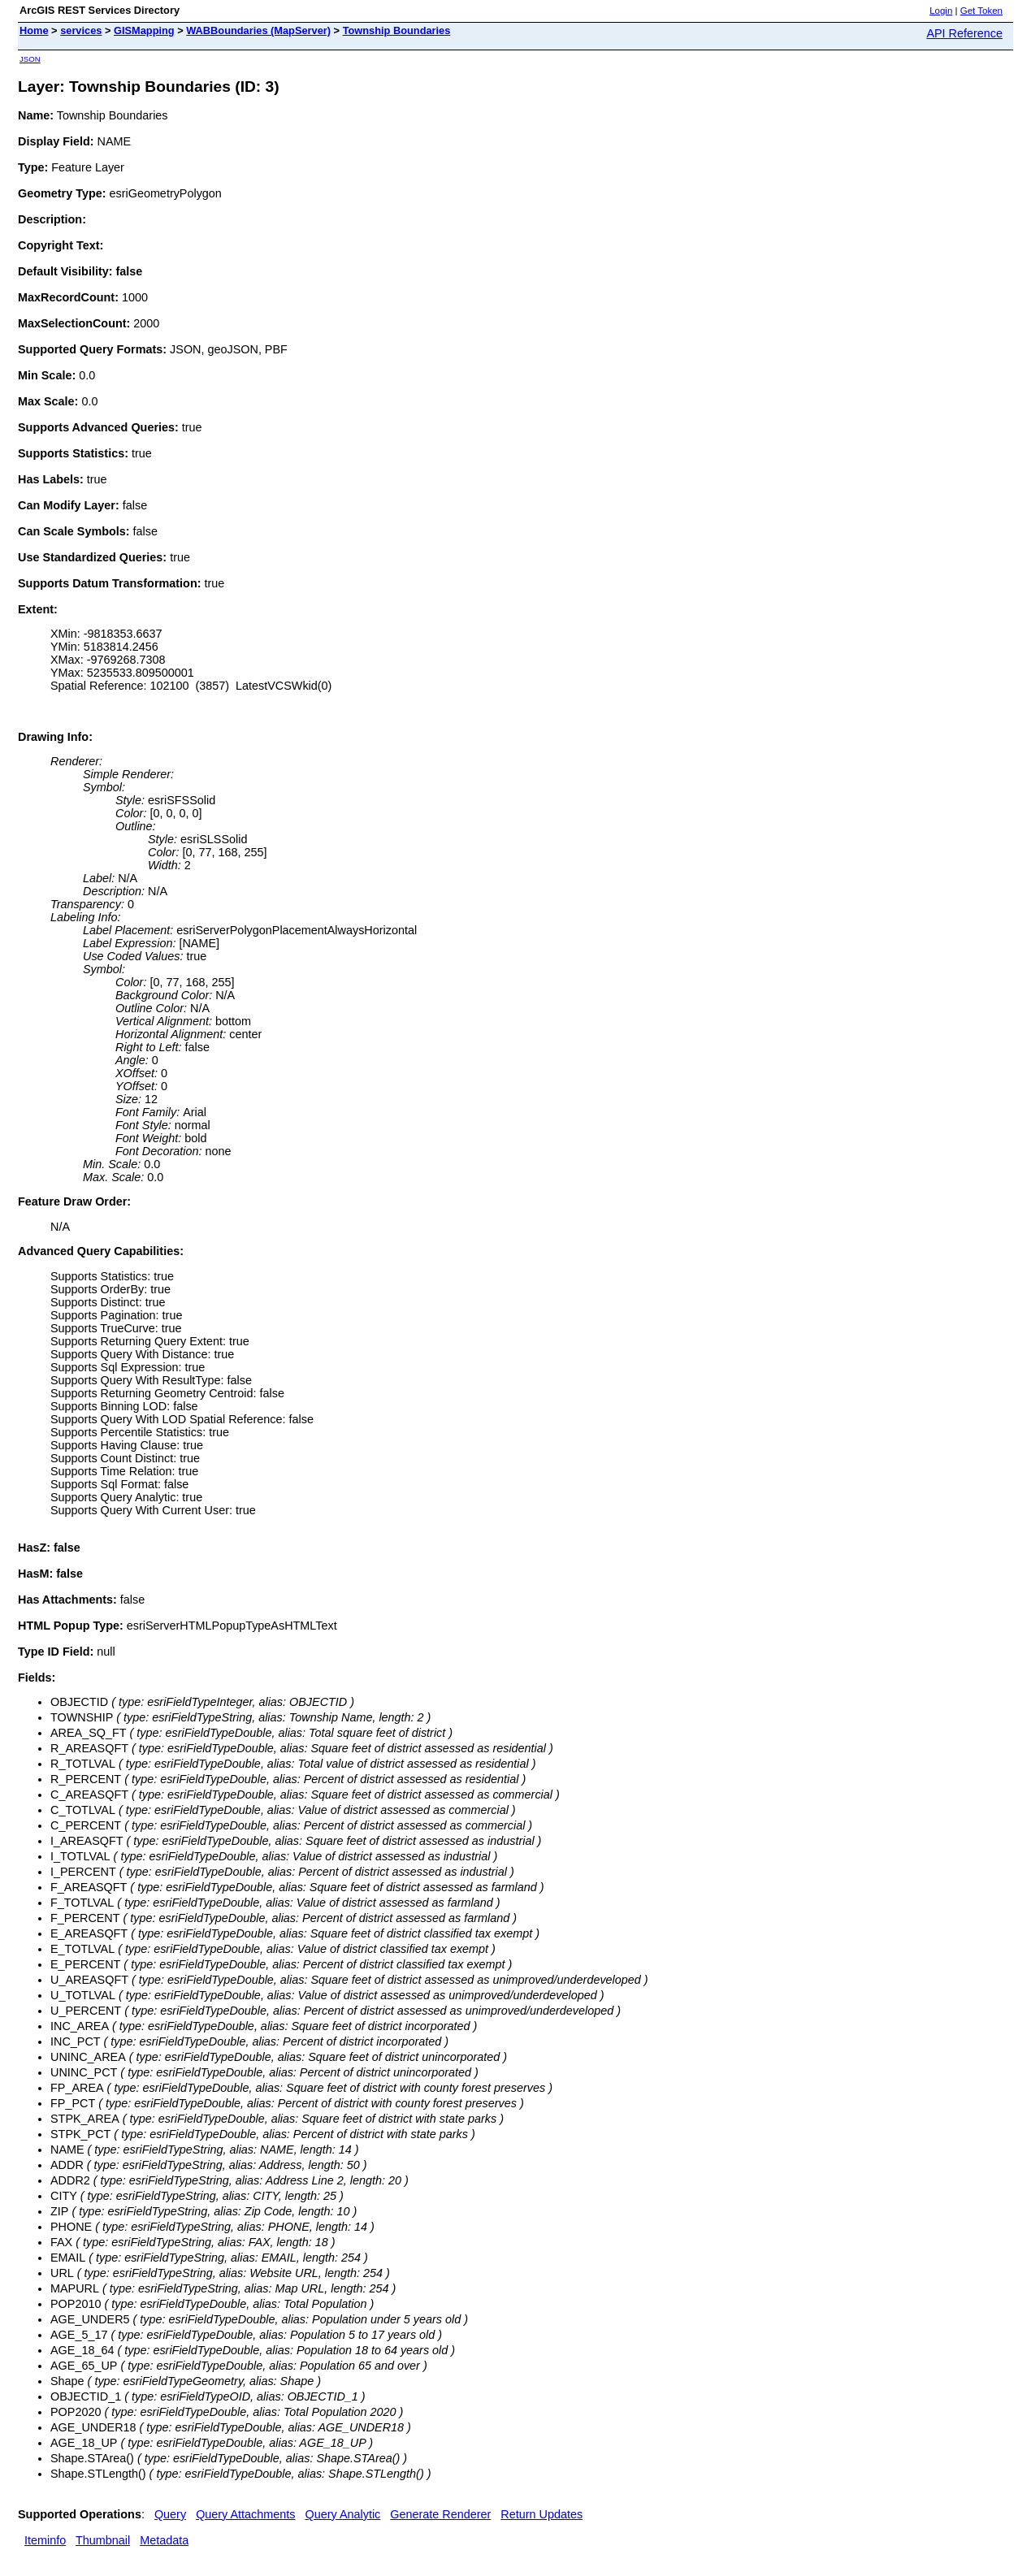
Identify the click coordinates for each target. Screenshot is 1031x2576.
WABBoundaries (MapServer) (258, 30)
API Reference (964, 33)
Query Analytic (343, 2514)
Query (170, 2514)
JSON (30, 58)
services (81, 30)
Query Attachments (245, 2514)
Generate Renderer (440, 2514)
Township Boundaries (397, 30)
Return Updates (541, 2514)
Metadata (164, 2540)
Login (940, 10)
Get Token (981, 10)
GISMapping (144, 30)
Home (34, 30)
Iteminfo (45, 2540)
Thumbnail (103, 2540)
